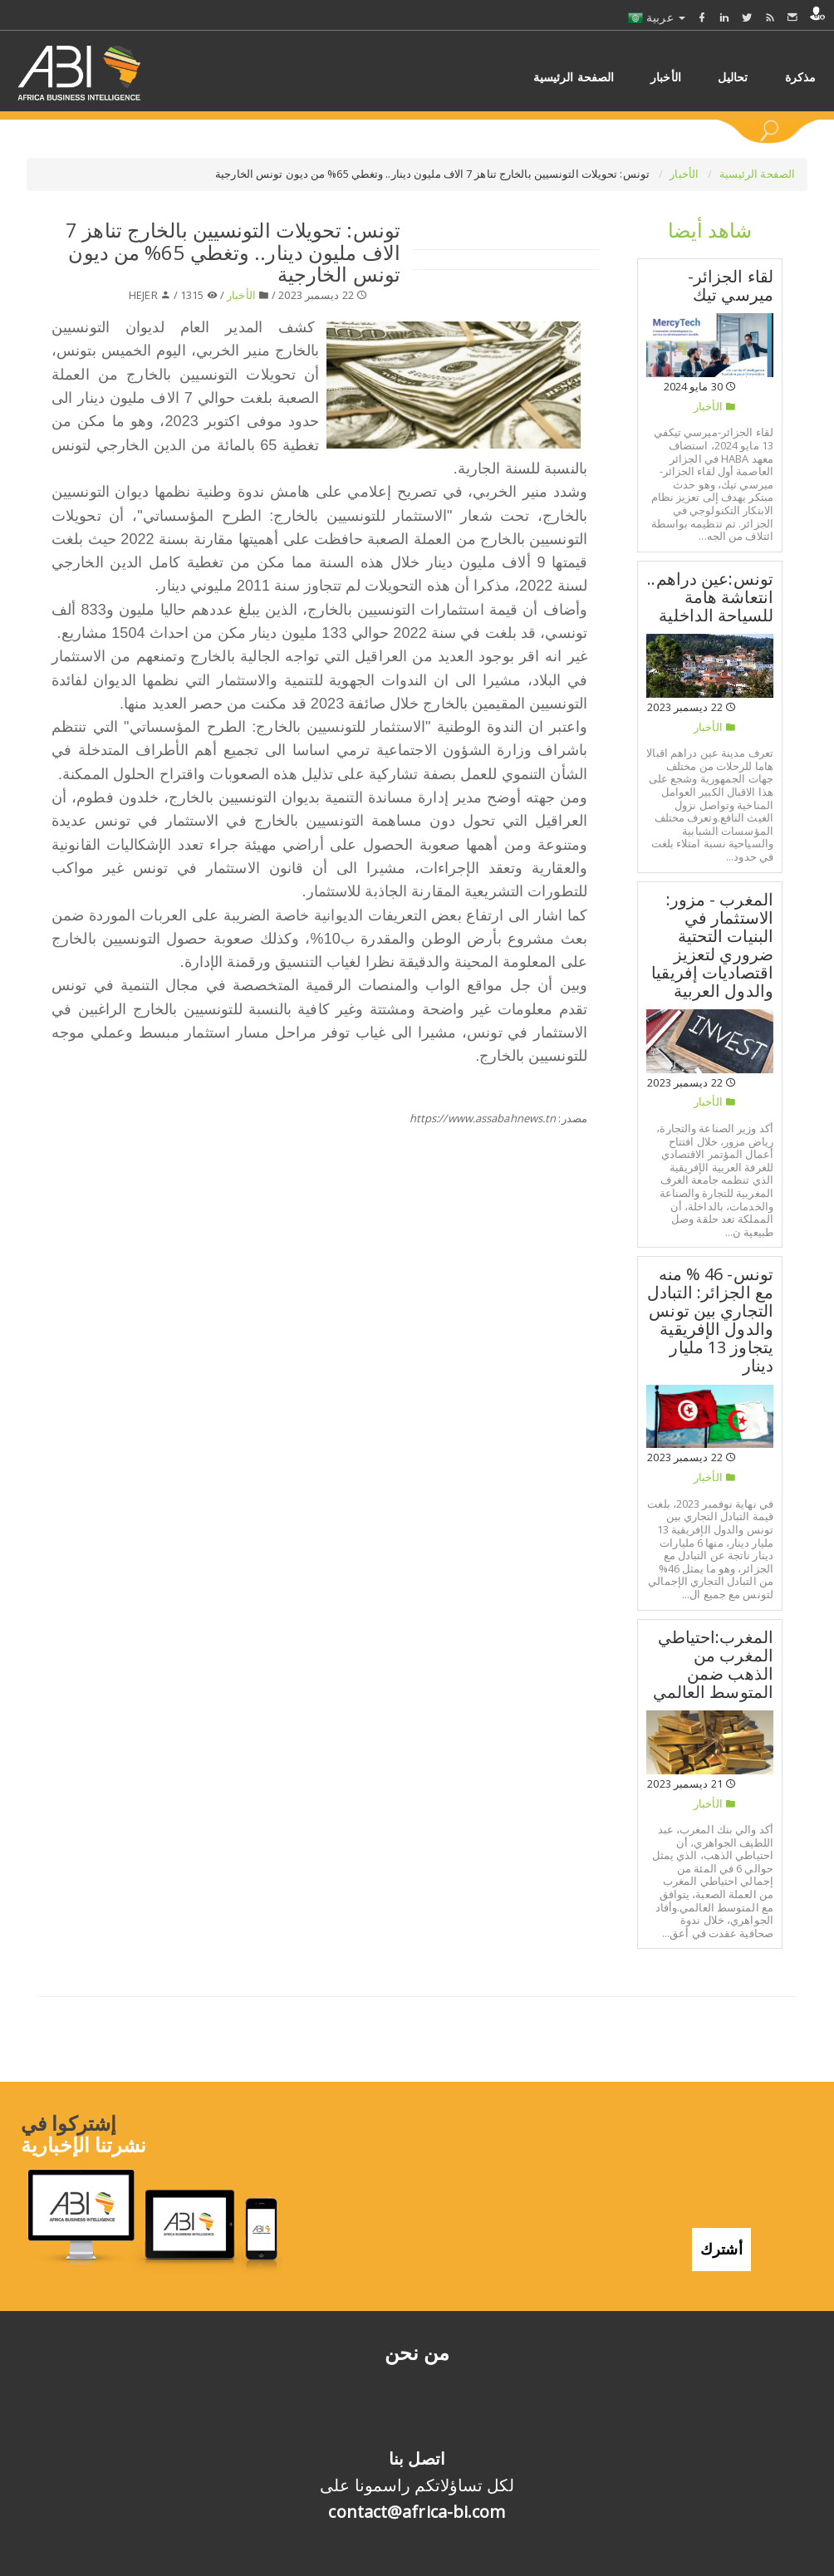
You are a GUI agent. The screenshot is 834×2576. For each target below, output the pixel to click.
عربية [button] (656, 17)
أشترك (721, 2242)
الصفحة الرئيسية (757, 173)
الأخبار (685, 173)
